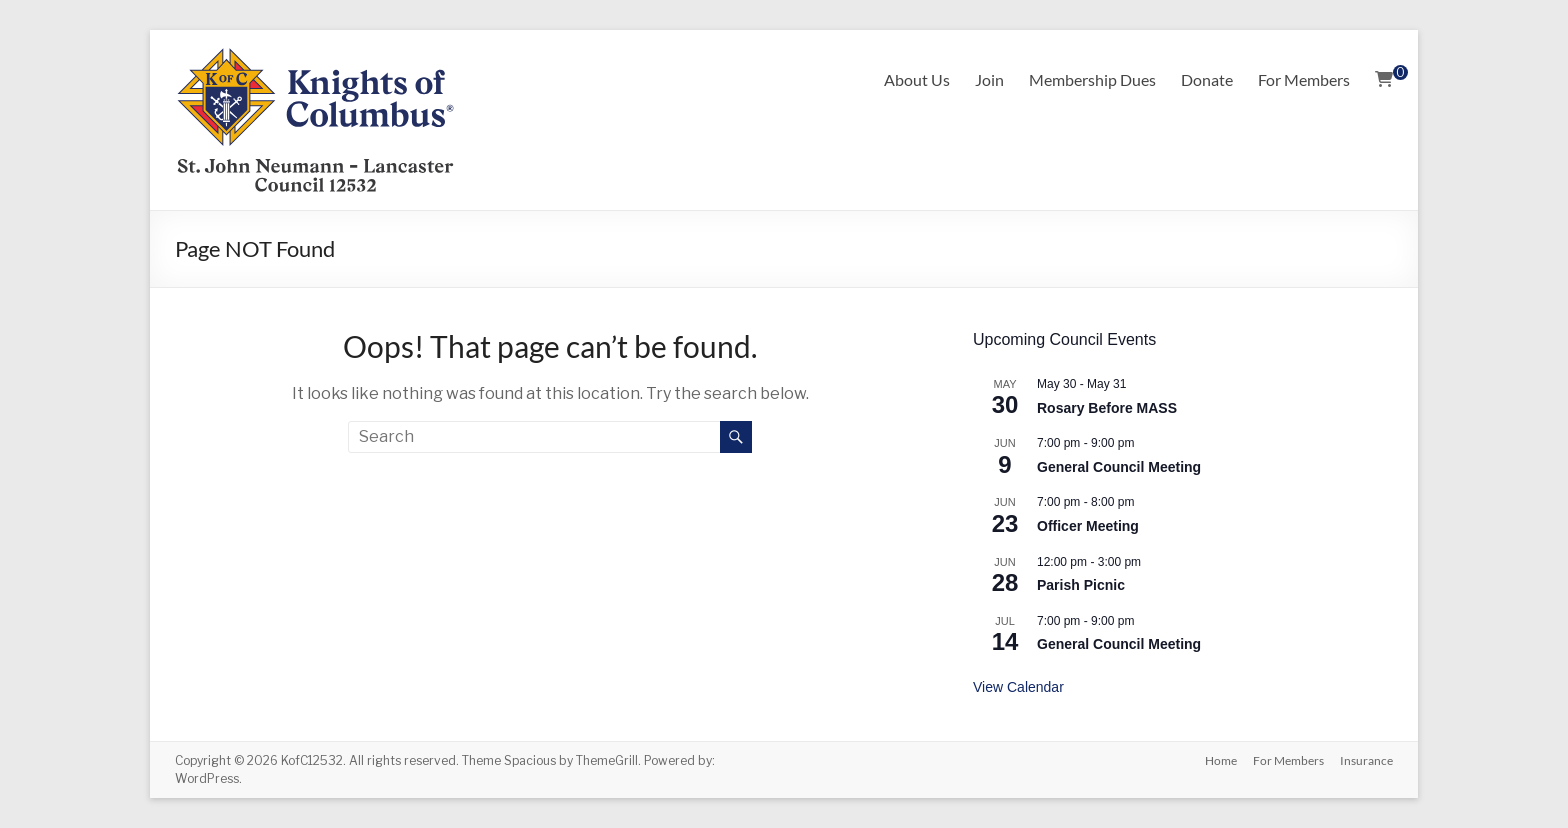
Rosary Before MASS (1107, 408)
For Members (1304, 79)
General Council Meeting (1119, 467)
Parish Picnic (1081, 585)
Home (1221, 760)
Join (989, 79)
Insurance (1366, 760)
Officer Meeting (1088, 526)
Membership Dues (1092, 79)
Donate (1207, 79)
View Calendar (1018, 687)
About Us (917, 79)
